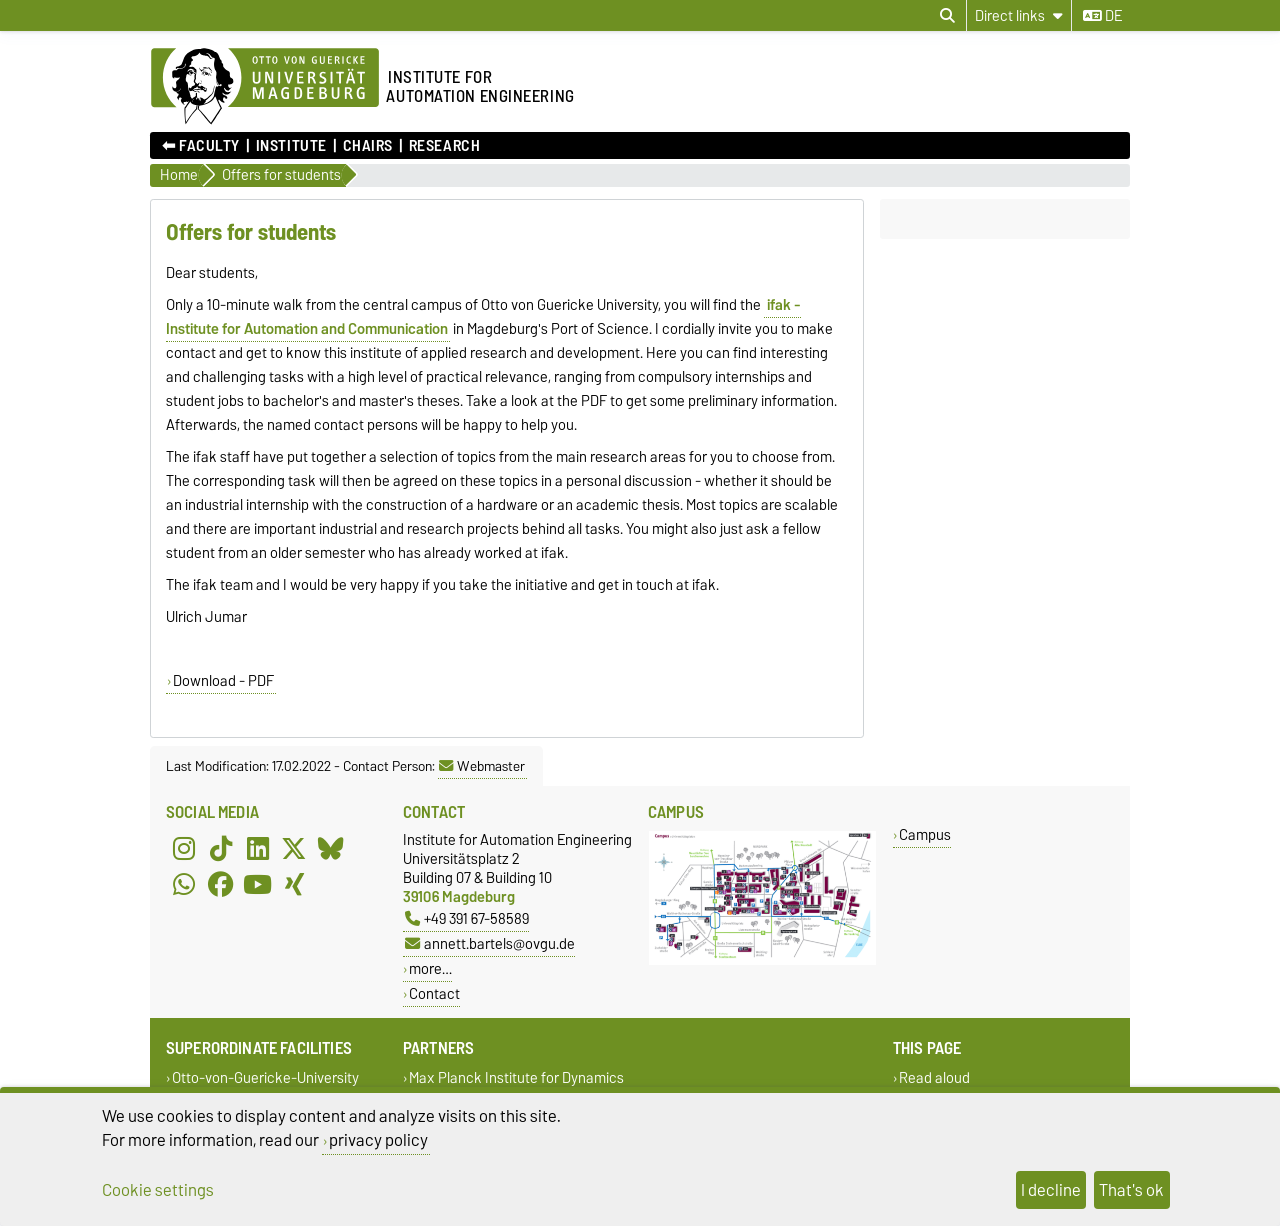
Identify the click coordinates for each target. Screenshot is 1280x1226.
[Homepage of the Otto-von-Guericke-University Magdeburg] (265, 87)
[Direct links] (1019, 15)
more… (430, 968)
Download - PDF (223, 681)
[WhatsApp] (184, 884)
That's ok (1131, 1190)
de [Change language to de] (1102, 16)
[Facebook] (221, 884)
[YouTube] (258, 884)
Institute (291, 146)
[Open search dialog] (947, 16)
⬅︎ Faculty (201, 146)
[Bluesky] (331, 848)
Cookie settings (158, 1190)
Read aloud (934, 1077)
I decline (1051, 1190)
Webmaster (482, 766)
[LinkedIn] (258, 848)
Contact (434, 993)
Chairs (368, 146)
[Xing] (294, 884)
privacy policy (378, 1140)
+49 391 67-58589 (467, 918)
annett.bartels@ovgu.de (490, 943)
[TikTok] (221, 848)
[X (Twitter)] (294, 848)
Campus (925, 834)
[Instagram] (184, 848)
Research (444, 146)
